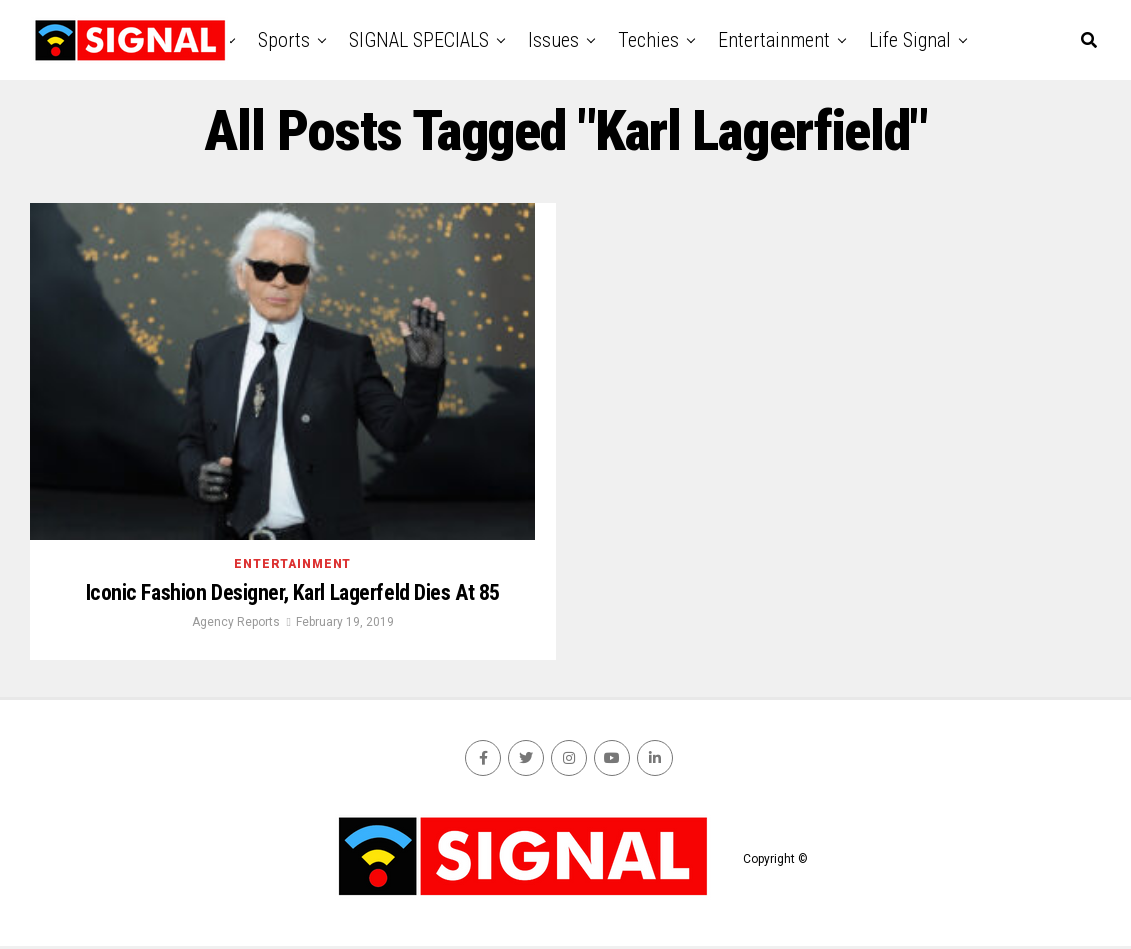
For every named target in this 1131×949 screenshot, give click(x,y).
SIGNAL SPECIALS (419, 40)
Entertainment (774, 40)
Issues (553, 40)
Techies (648, 40)
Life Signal (910, 40)
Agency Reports (236, 625)
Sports (284, 40)
